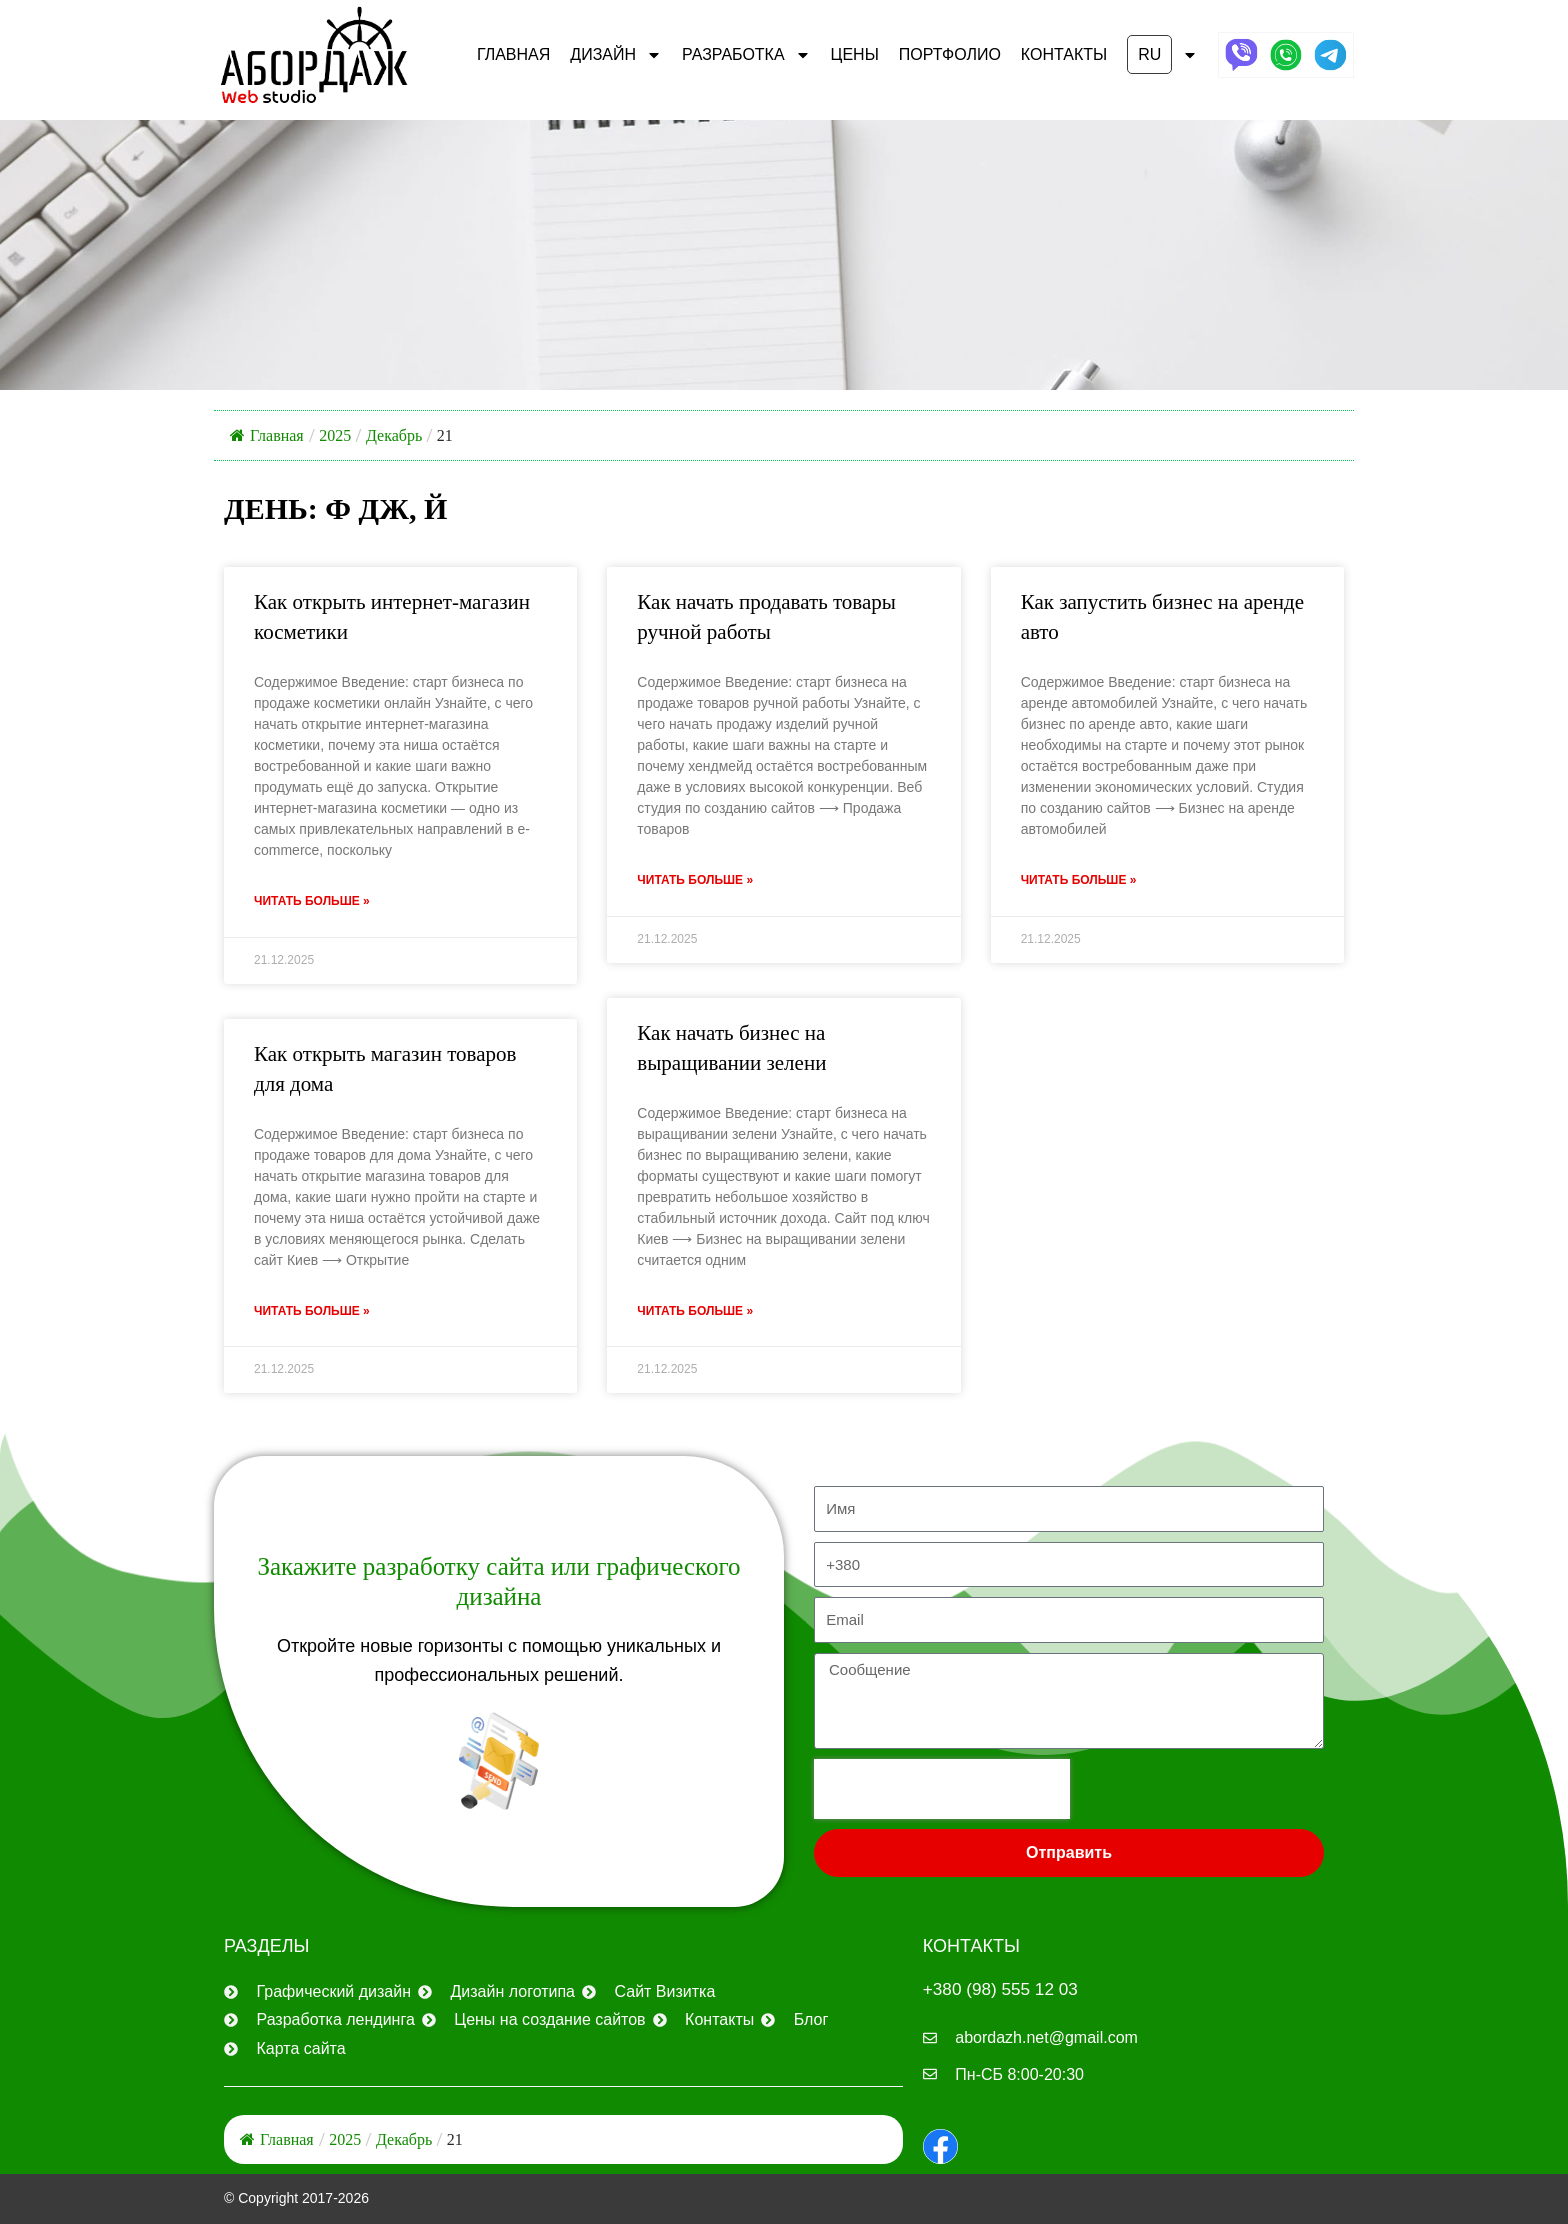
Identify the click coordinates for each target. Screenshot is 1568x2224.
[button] (1162, 55)
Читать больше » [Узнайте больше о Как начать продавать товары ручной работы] (695, 881)
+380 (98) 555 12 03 (1004, 1987)
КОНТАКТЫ (1064, 54)
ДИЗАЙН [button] (616, 55)
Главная (513, 54)
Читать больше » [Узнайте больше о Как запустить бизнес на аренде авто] (1079, 881)
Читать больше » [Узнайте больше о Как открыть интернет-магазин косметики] (312, 902)
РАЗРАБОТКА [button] (746, 55)
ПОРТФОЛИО (950, 54)
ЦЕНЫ (855, 54)
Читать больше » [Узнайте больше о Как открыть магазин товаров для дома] (312, 1313)
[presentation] (942, 1787)
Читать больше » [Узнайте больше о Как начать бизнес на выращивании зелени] (695, 1313)
